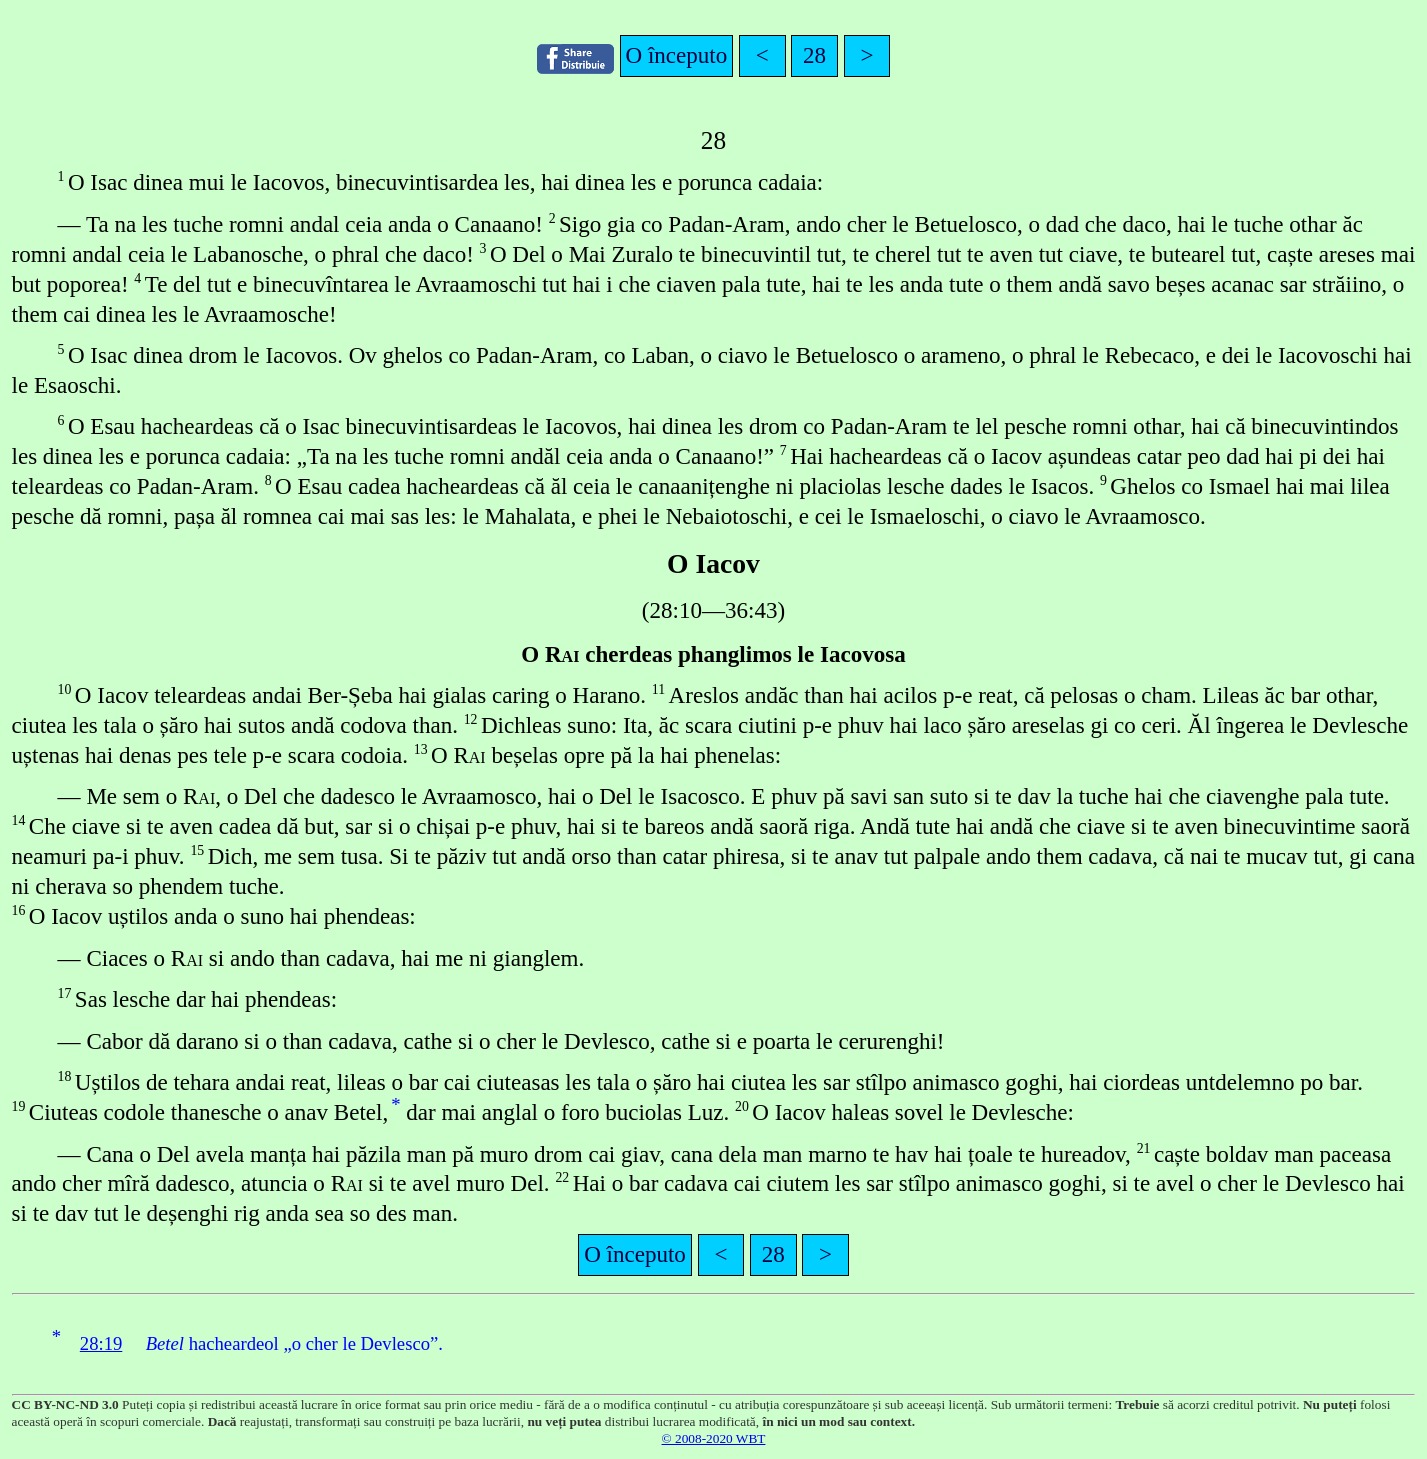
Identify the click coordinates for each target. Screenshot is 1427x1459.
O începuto (677, 55)
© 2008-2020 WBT (714, 1438)
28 (814, 55)
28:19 (101, 1343)
